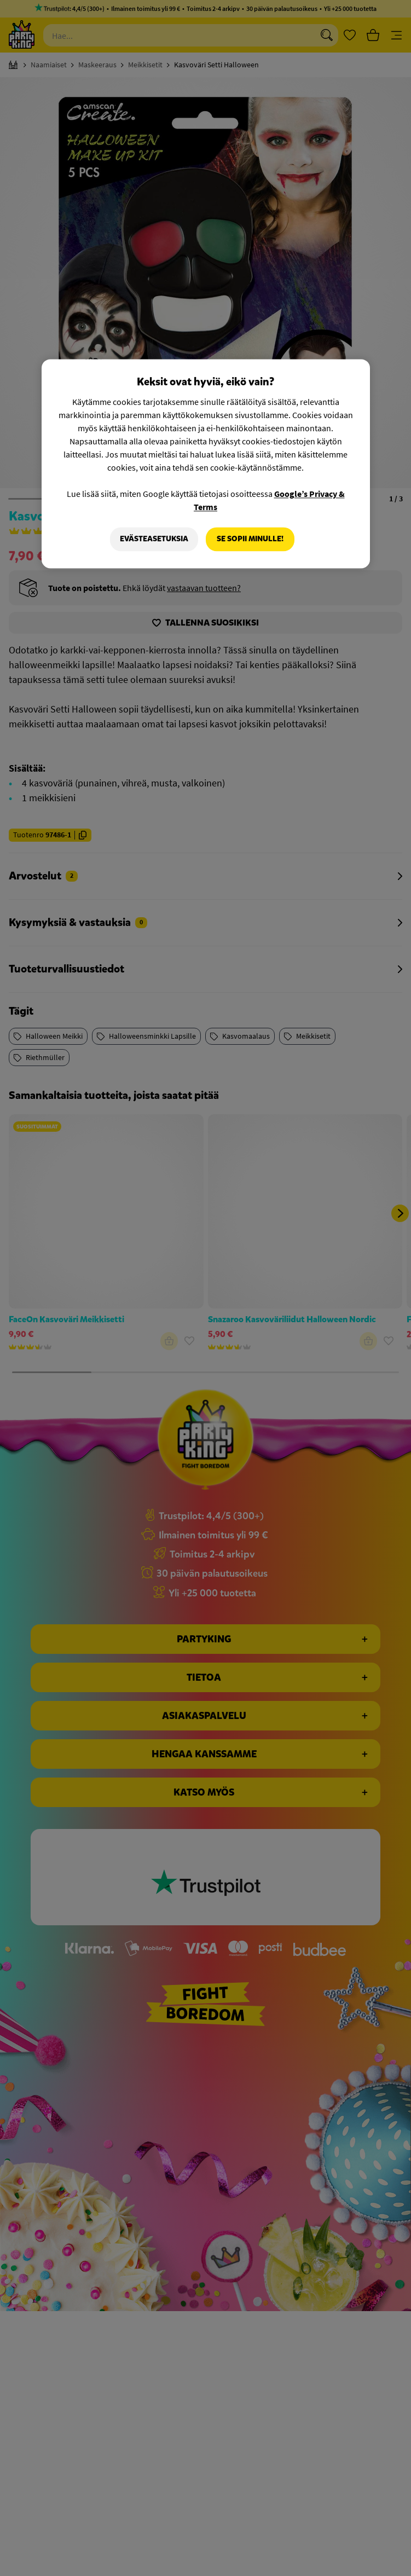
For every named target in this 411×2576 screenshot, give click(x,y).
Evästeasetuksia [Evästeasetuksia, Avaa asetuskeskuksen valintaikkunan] (154, 539)
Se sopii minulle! (250, 539)
